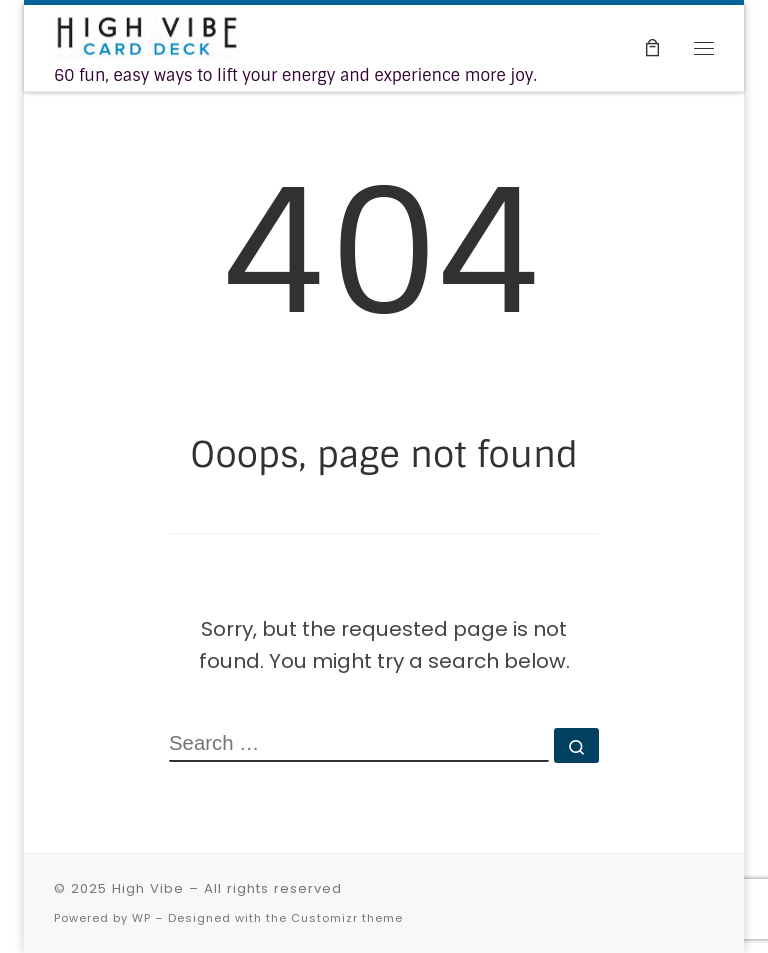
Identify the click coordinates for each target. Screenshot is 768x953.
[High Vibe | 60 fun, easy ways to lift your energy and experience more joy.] (146, 35)
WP (141, 918)
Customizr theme (347, 918)
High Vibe (148, 888)
